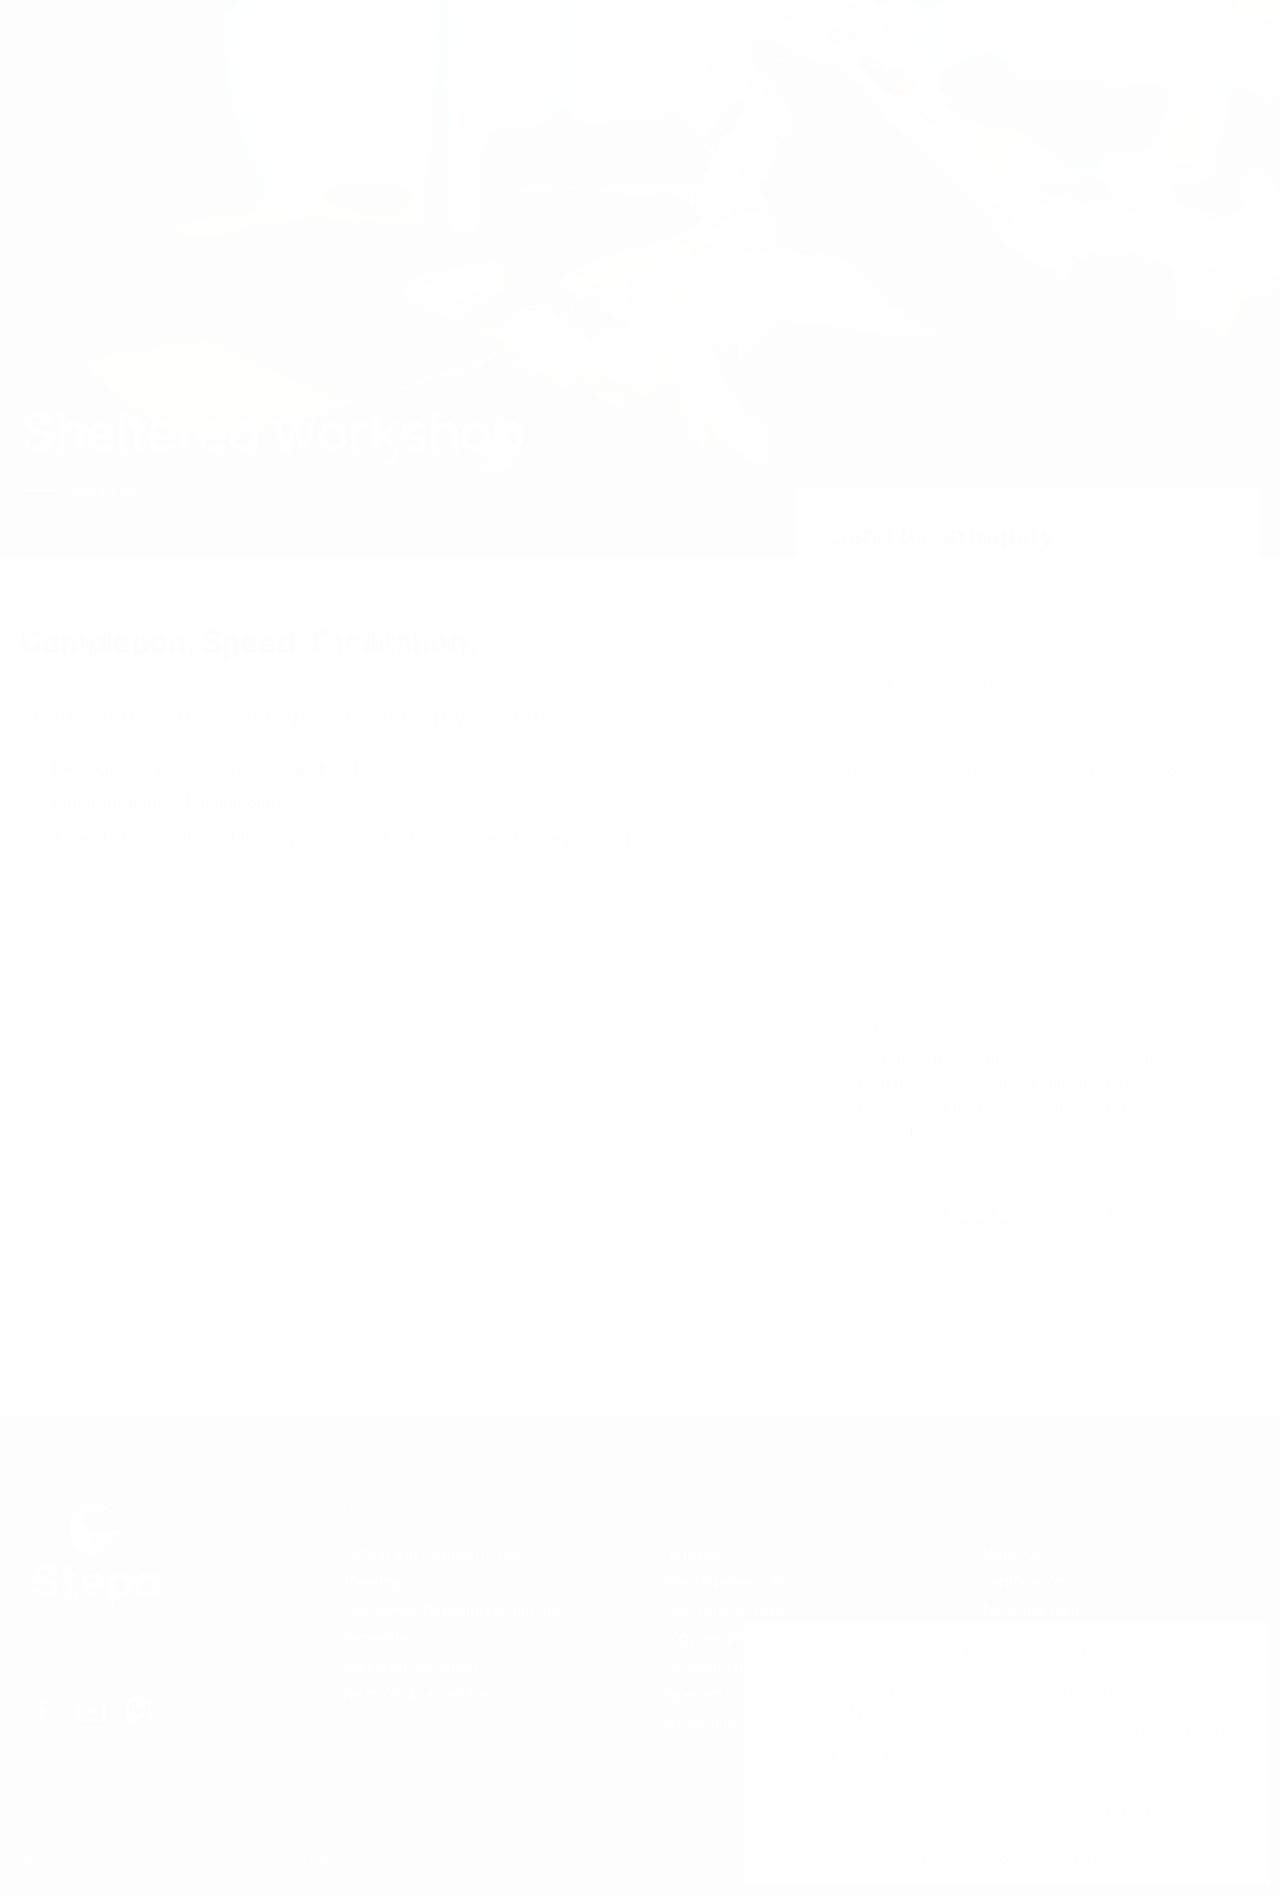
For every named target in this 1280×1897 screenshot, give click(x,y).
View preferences (1131, 1811)
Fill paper (691, 1553)
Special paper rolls (722, 1581)
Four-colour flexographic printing (452, 1609)
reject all (960, 1733)
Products (309, 39)
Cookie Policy (917, 1858)
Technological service (415, 1693)
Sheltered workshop (408, 1665)
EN (1049, 40)
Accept (883, 1811)
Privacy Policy (1155, 1265)
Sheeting (370, 1581)
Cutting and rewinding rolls (430, 1553)
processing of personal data (1138, 1250)
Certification (1022, 1581)
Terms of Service (877, 1281)
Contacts (424, 39)
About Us (1011, 1553)
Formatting (376, 1637)
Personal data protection (1051, 1858)
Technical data (1029, 1609)
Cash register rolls (721, 1609)
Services (195, 39)
